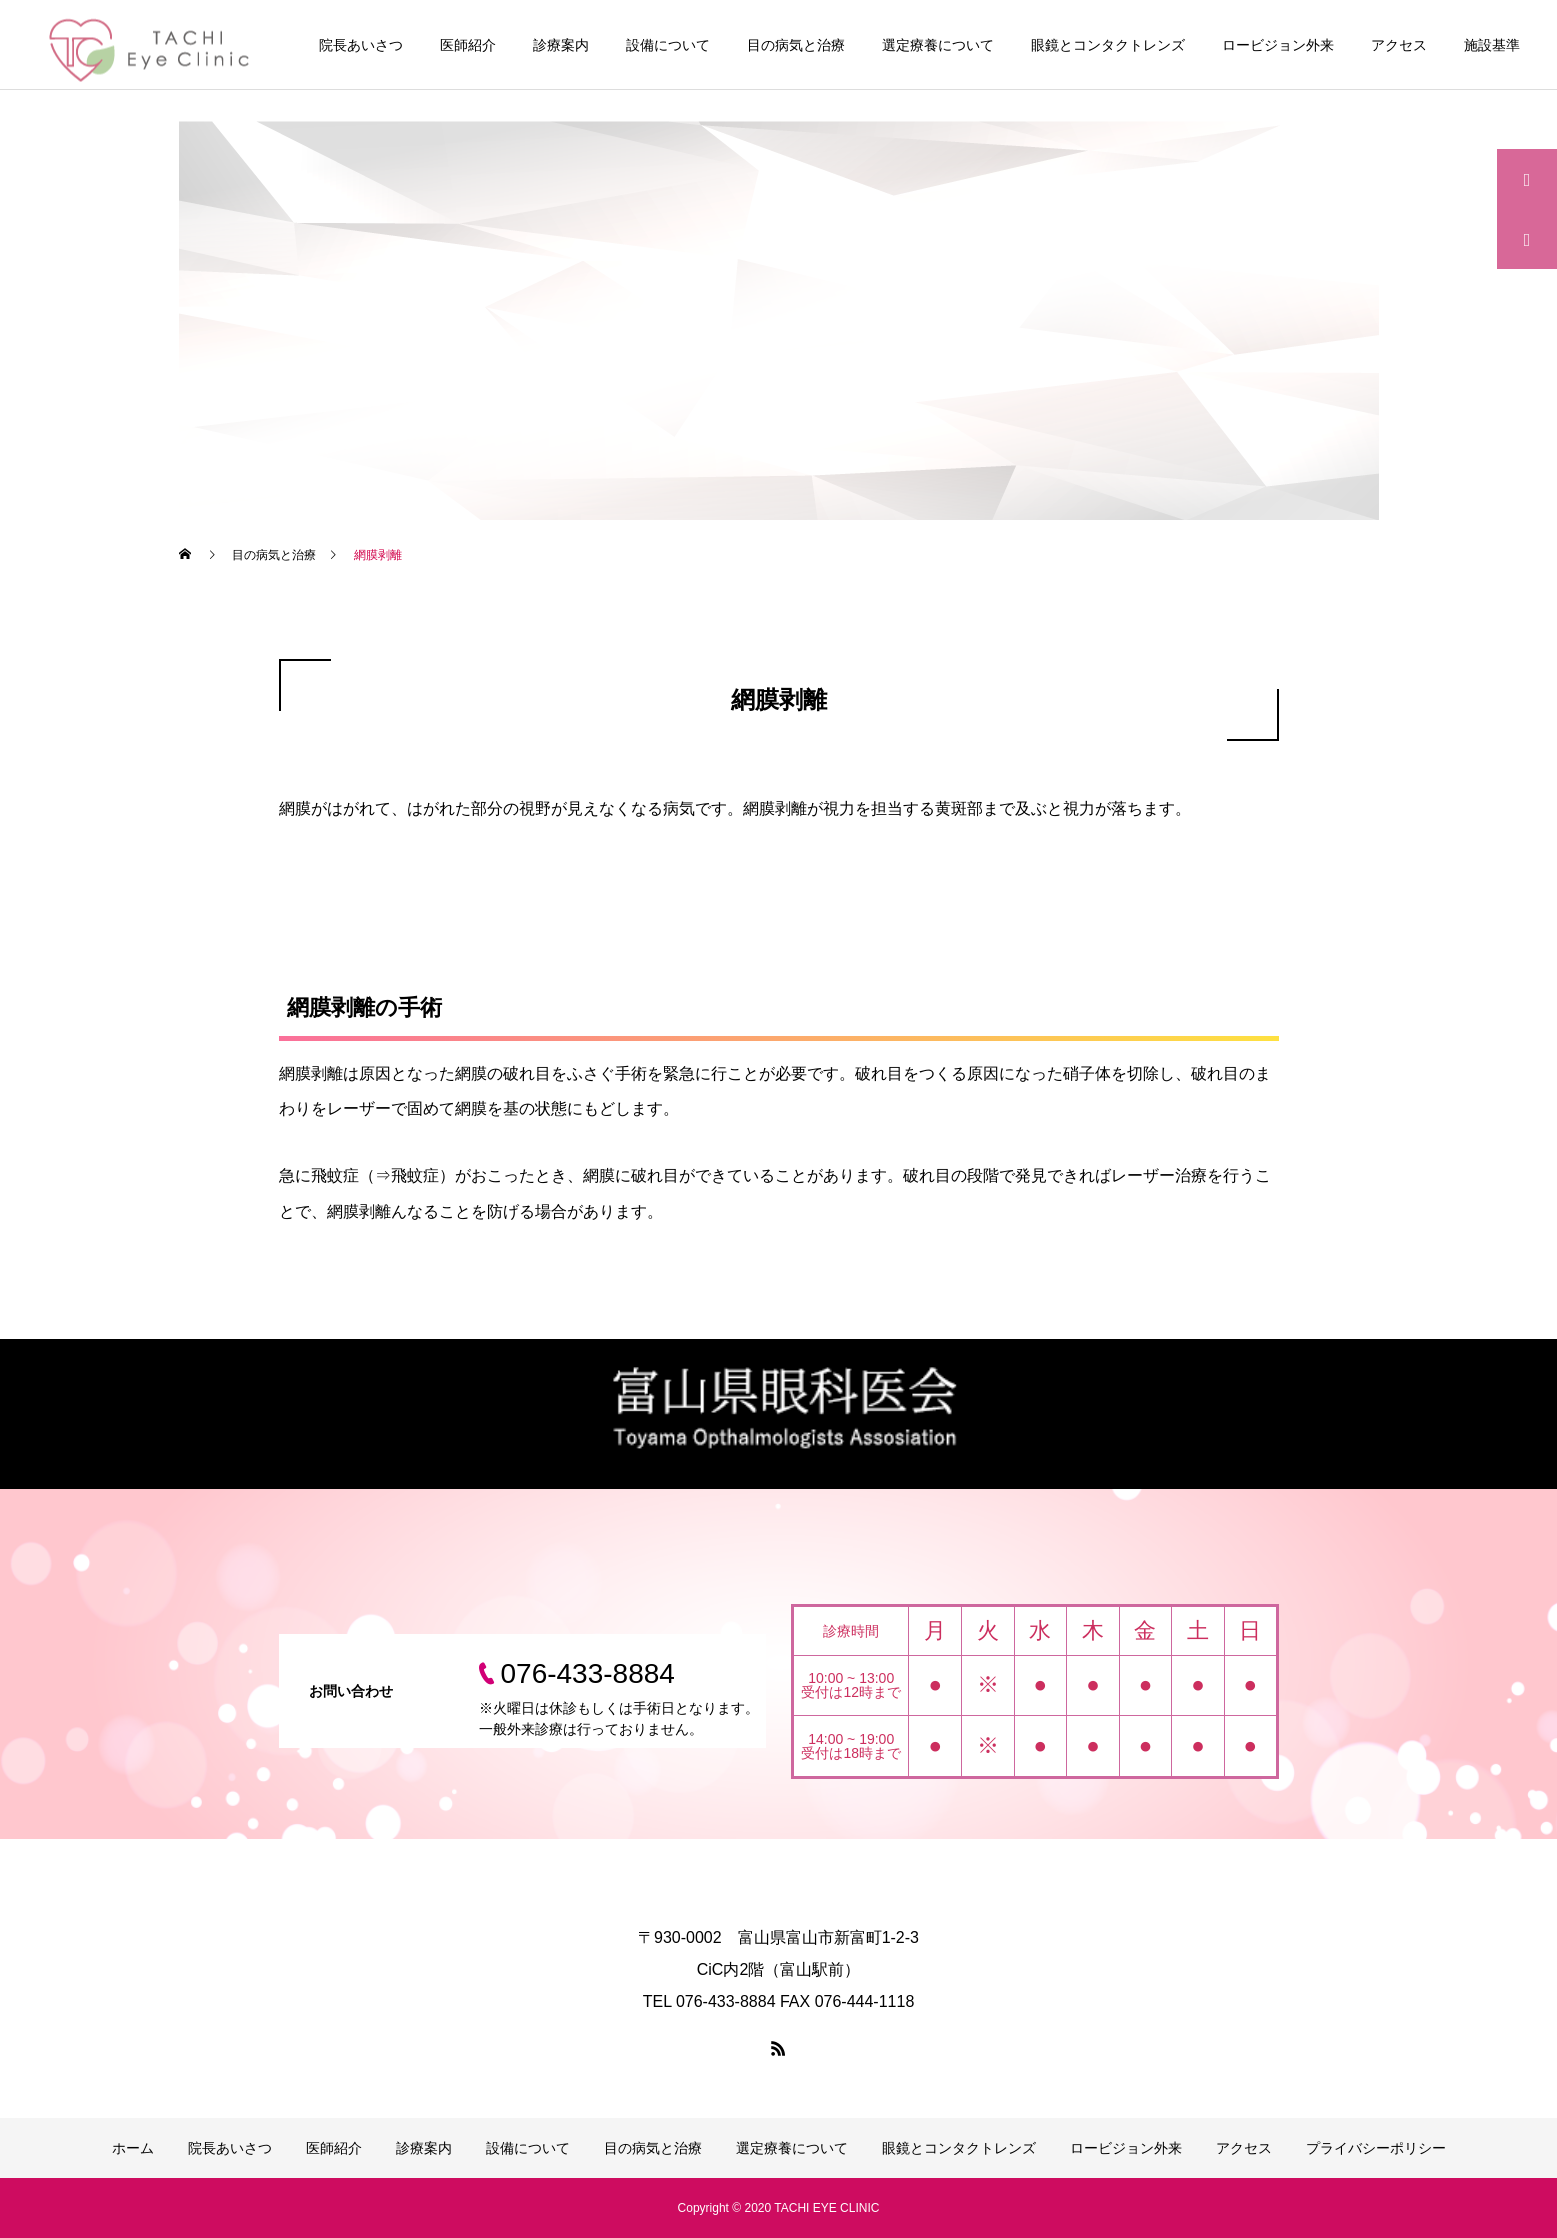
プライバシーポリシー (1376, 2148)
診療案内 (561, 45)
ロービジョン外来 (1278, 45)
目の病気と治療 (796, 45)
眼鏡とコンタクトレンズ (1108, 45)
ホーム (133, 2148)
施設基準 (1492, 45)
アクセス (1399, 45)
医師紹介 (468, 45)
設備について (668, 45)
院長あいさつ (361, 45)
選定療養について (938, 45)
